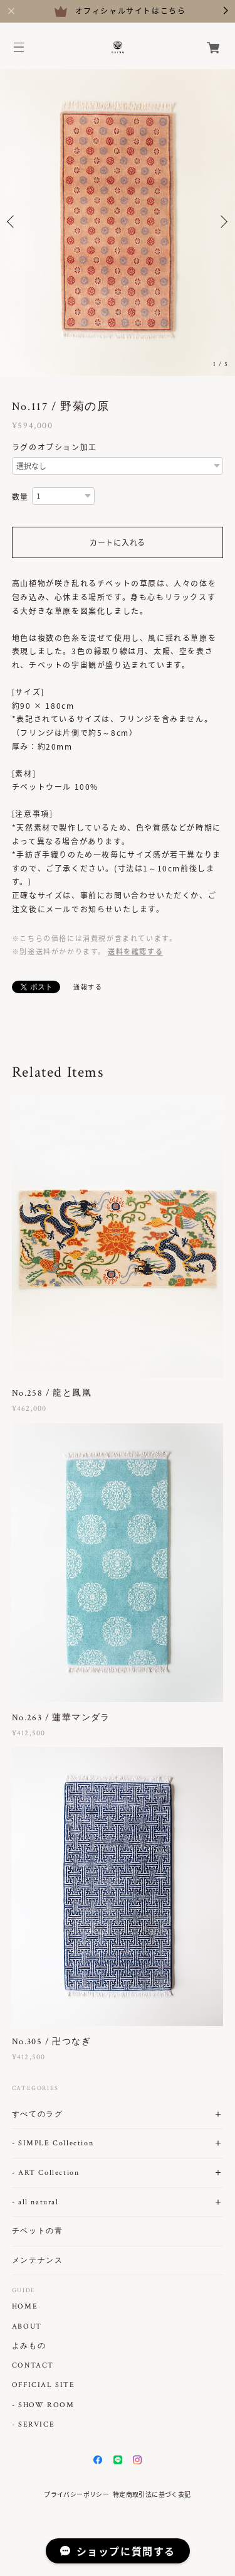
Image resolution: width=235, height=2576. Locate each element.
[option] (117, 221)
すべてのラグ (37, 2114)
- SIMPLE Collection (52, 2143)
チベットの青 (37, 2231)
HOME (25, 2306)
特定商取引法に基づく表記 (152, 2494)
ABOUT (27, 2326)
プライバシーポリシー (76, 2494)
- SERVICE (33, 2424)
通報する (87, 986)
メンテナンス (37, 2260)
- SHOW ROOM (43, 2405)
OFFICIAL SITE (43, 2385)
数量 (20, 497)
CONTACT (33, 2365)
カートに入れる (117, 542)
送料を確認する (135, 951)
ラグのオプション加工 (54, 447)
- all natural (35, 2202)
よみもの (29, 2346)
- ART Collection (46, 2172)
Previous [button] (12, 221)
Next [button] (222, 221)
